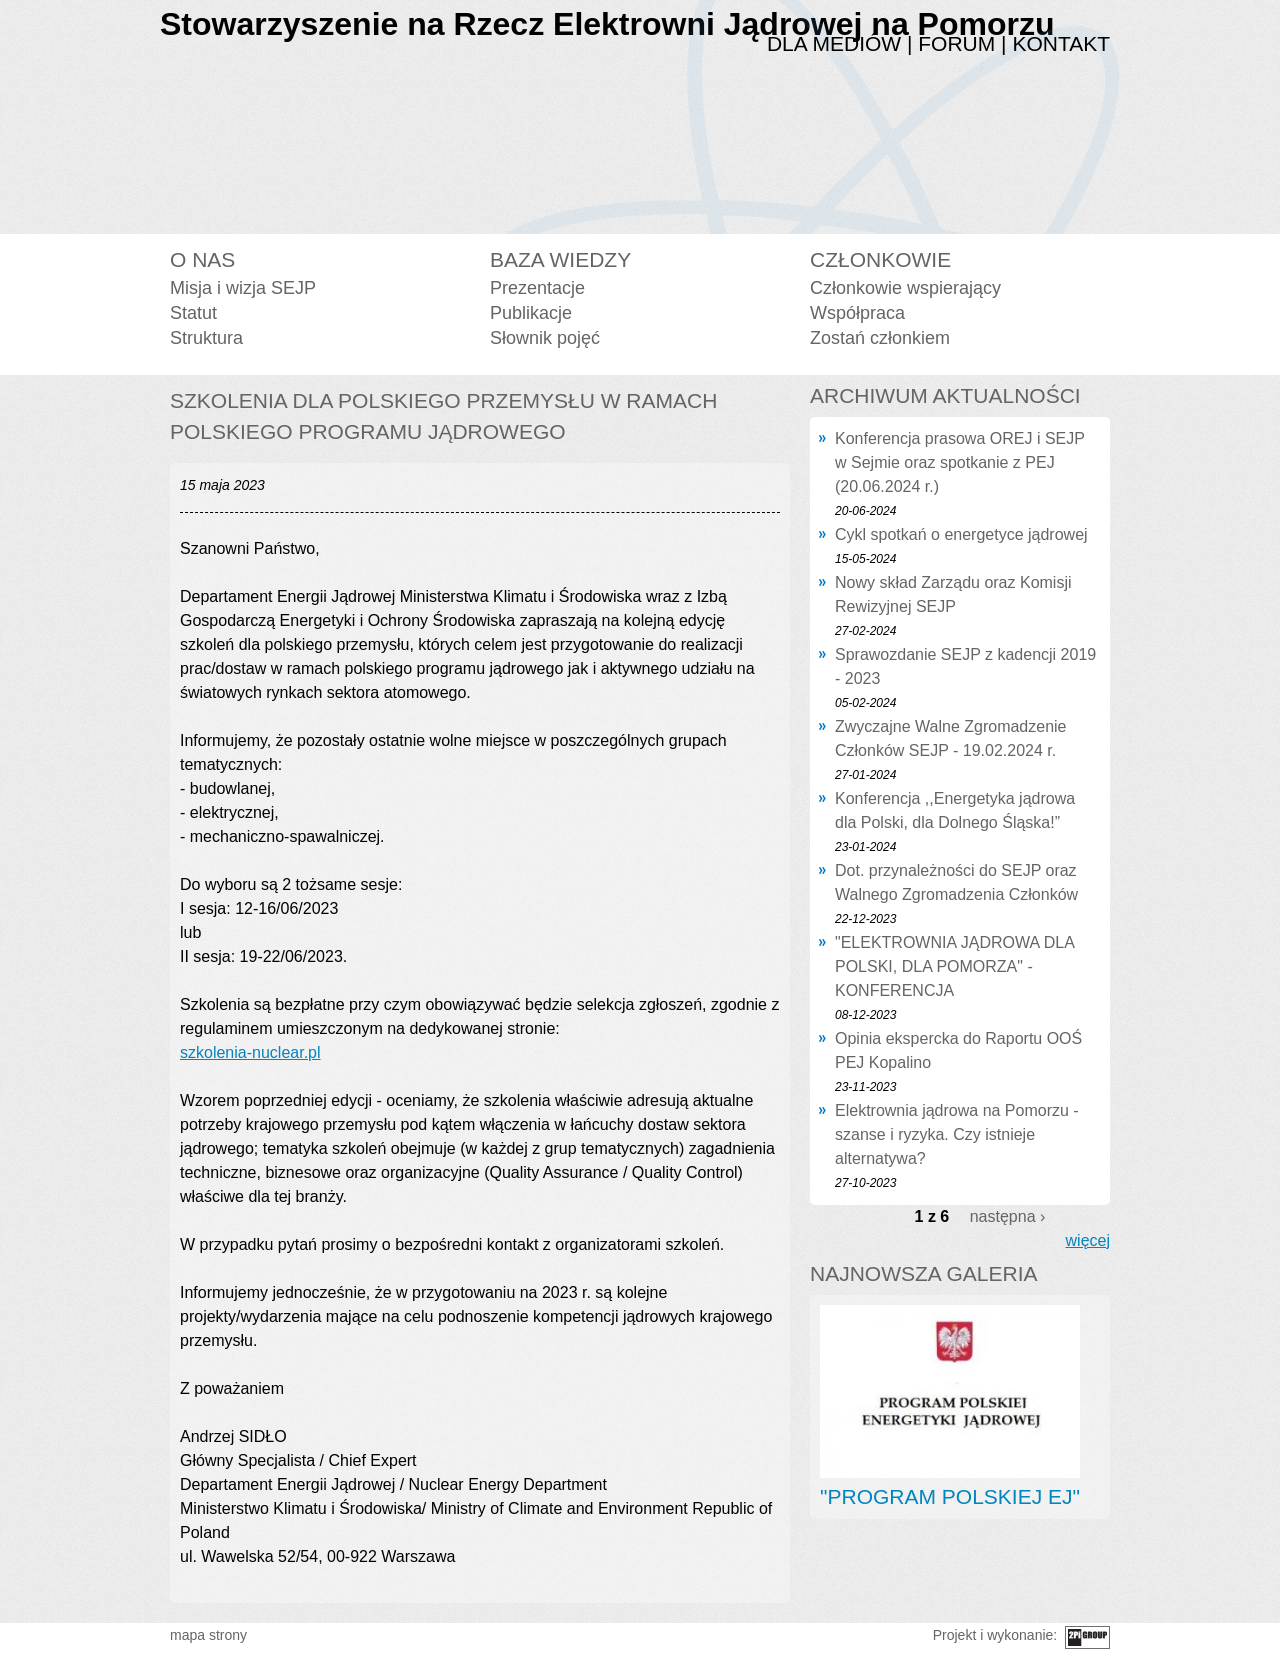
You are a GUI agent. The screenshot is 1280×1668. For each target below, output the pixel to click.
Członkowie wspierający (905, 288)
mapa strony (208, 1635)
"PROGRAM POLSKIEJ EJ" (950, 1496)
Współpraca (857, 313)
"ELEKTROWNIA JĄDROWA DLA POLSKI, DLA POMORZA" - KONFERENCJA (954, 966)
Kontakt (1061, 43)
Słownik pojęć (545, 338)
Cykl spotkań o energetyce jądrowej (961, 534)
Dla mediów (834, 43)
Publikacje (531, 313)
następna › (1008, 1216)
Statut (193, 313)
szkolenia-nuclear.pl (250, 1052)
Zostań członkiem (880, 338)
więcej (1088, 1240)
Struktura (206, 338)
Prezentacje (537, 288)
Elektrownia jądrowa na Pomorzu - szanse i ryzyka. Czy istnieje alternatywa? (957, 1134)
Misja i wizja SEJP (243, 288)
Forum (956, 43)
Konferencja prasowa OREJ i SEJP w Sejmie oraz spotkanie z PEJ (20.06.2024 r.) (960, 462)
